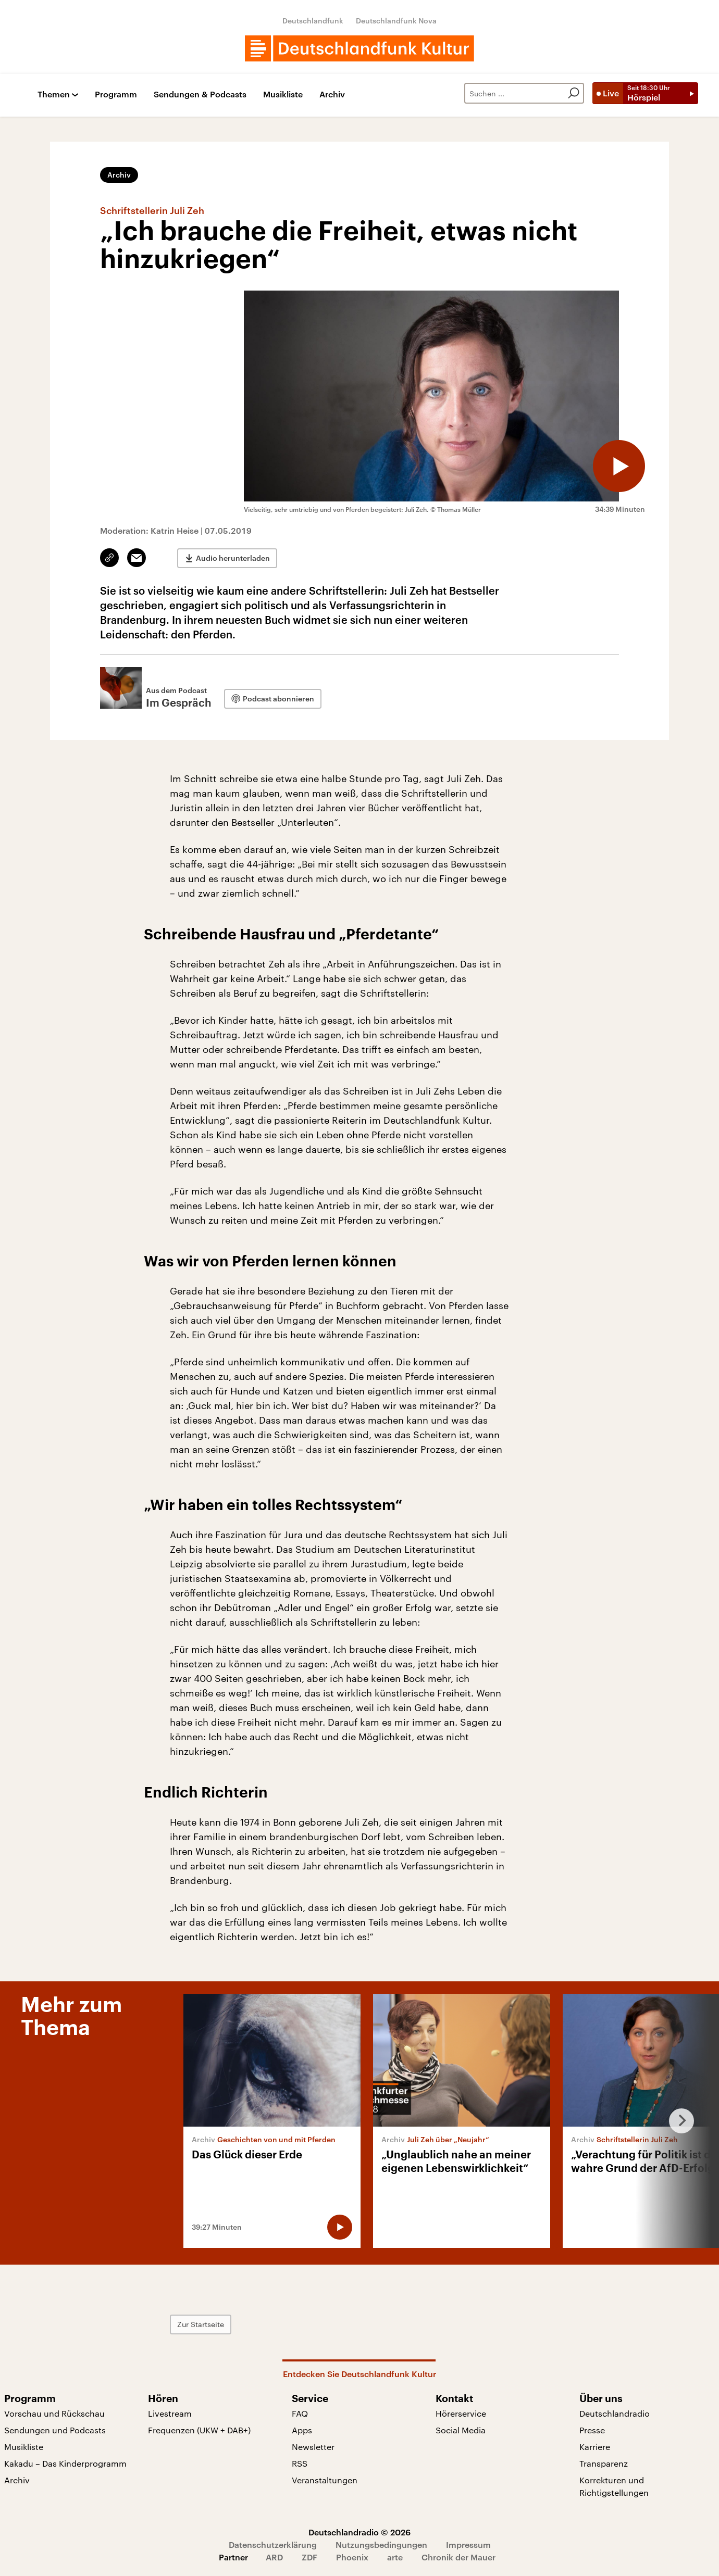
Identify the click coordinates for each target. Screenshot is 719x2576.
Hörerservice (461, 2413)
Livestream (170, 2413)
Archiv (332, 94)
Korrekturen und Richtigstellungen (614, 2486)
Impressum (468, 2544)
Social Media (461, 2430)
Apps (302, 2430)
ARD (274, 2557)
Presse (592, 2430)
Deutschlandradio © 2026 (359, 2532)
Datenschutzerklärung (273, 2544)
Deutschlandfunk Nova (396, 20)
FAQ (300, 2413)
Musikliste (283, 94)
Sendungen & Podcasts (200, 94)
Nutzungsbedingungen (381, 2544)
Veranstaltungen (324, 2480)
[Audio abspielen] (619, 466)
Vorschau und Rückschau (54, 2413)
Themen (54, 94)
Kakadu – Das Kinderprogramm (65, 2463)
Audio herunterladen (233, 558)
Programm (116, 94)
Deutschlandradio (614, 2413)
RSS (299, 2463)
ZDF (309, 2557)
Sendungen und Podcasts (55, 2430)
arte (395, 2557)
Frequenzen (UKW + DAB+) (199, 2430)
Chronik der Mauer (458, 2557)
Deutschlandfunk (312, 20)
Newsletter (313, 2447)
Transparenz (603, 2463)
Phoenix (352, 2557)
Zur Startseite (200, 2324)
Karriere (594, 2447)
